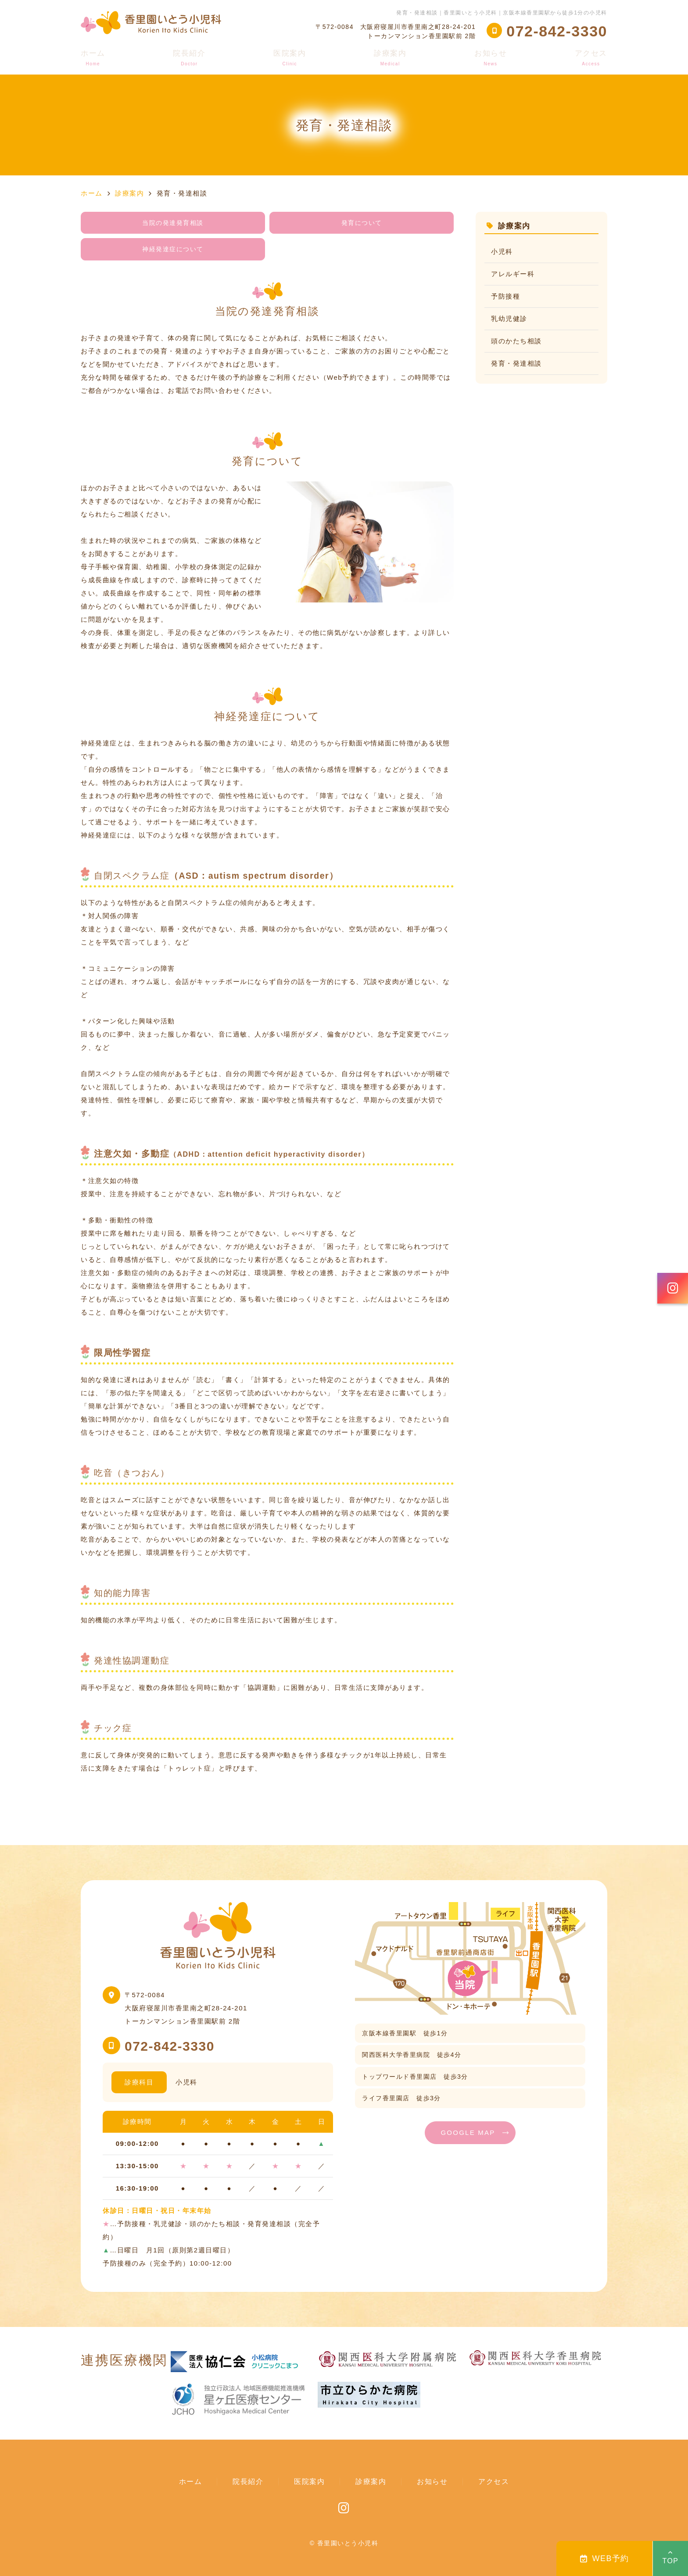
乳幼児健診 (509, 318)
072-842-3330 (170, 2046)
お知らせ (490, 57)
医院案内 (289, 57)
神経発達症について (173, 249)
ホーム (93, 57)
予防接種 (505, 296)
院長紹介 (189, 57)
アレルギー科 (512, 274)
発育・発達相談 (516, 363)
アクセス (591, 57)
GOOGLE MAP (468, 2132)
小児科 (502, 251)
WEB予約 (604, 2558)
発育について (361, 222)
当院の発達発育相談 (173, 222)
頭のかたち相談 (516, 341)
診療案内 (390, 57)
